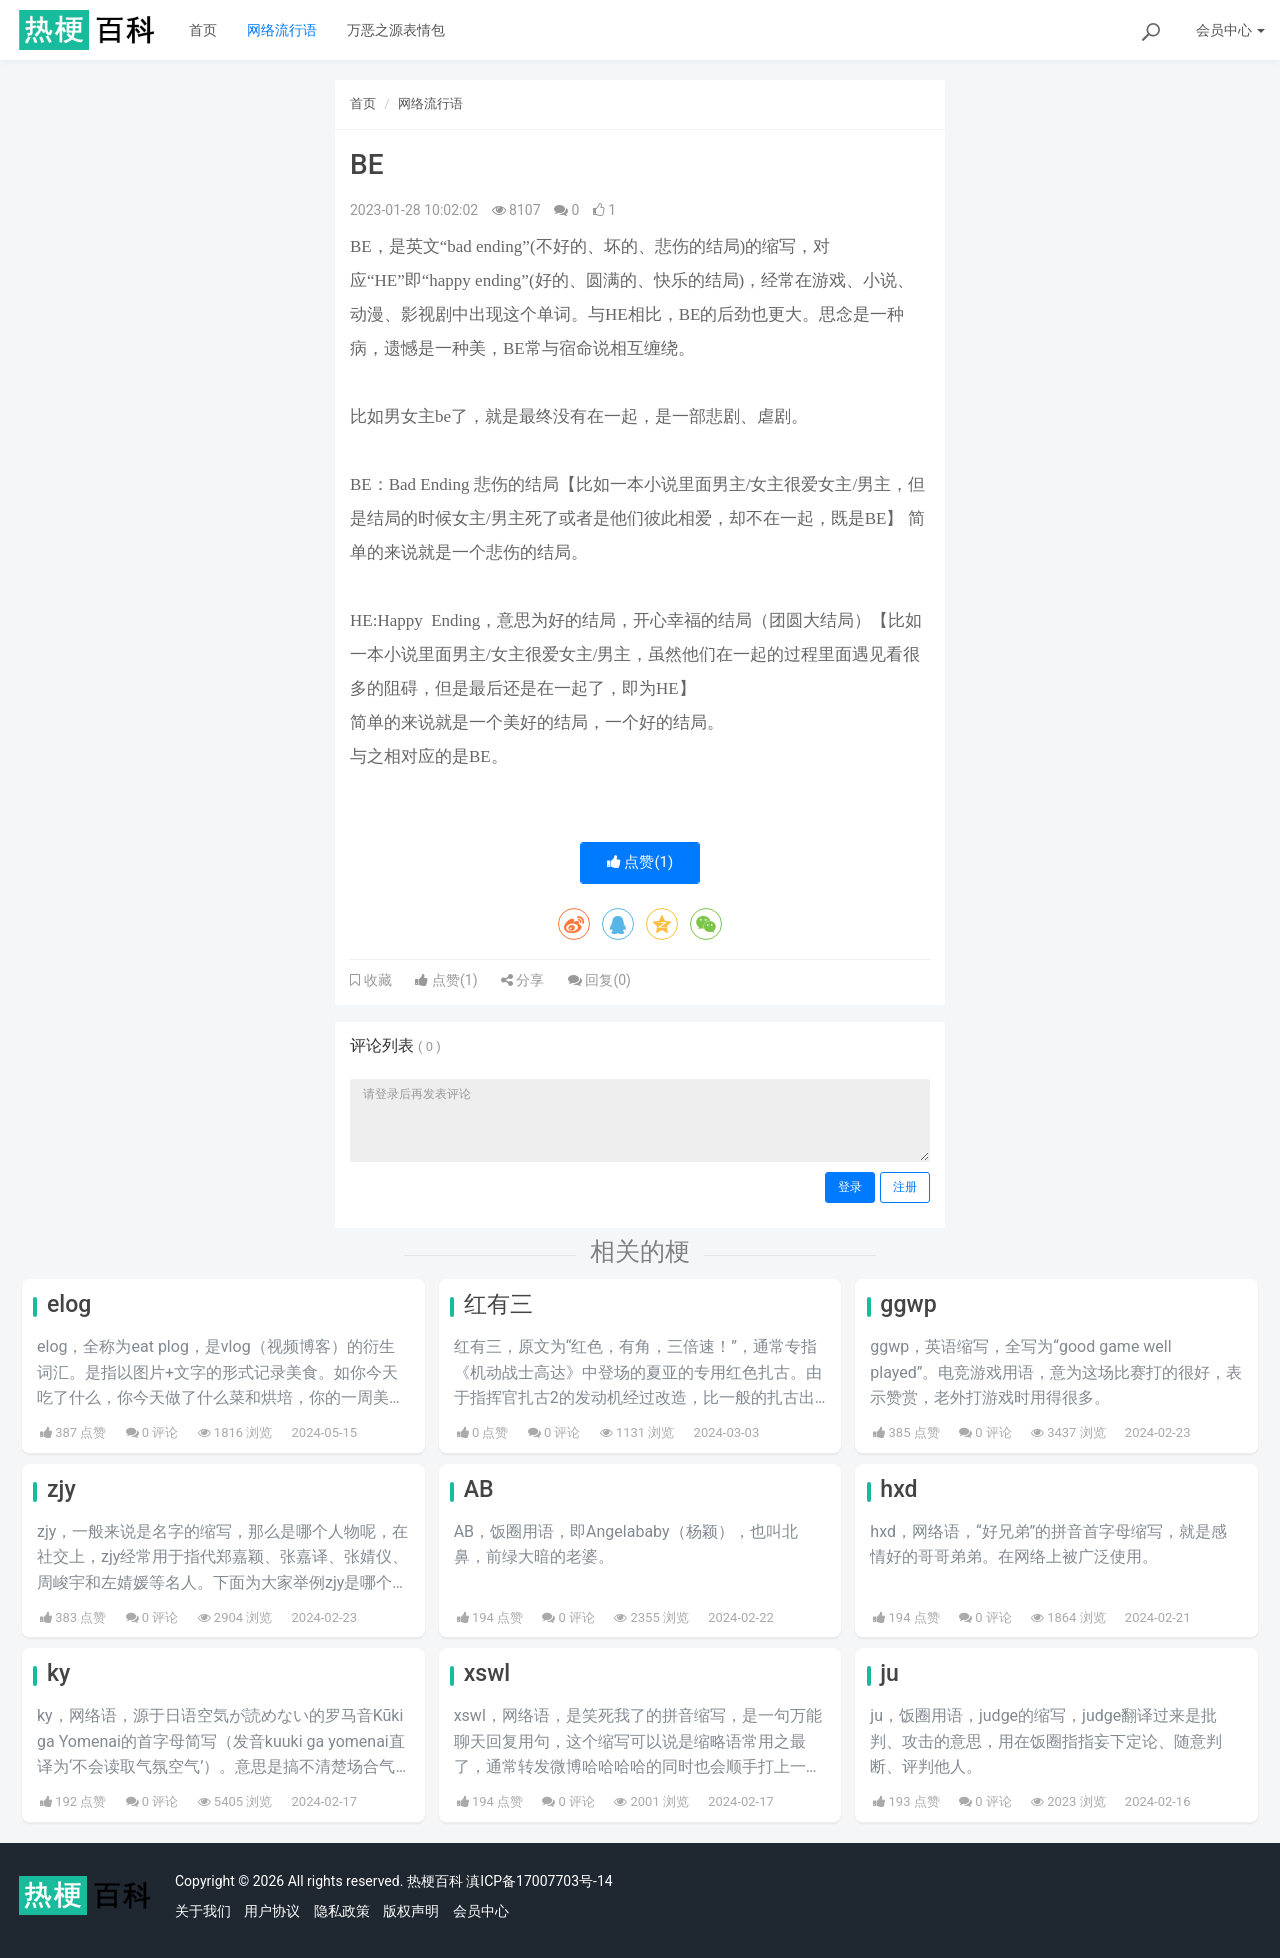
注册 (905, 1187)
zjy (61, 1489)
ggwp (908, 1304)
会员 (1230, 30)
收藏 (376, 980)
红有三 (498, 1304)
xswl (487, 1673)
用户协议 (272, 1911)
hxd (898, 1489)
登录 (850, 1187)
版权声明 (411, 1911)
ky (58, 1673)
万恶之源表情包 (396, 30)
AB (479, 1489)
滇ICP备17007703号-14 (539, 1881)
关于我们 (203, 1911)
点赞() (640, 862)
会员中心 (481, 1911)
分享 (522, 980)
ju (889, 1673)
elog (69, 1304)
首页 (203, 30)
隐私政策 (342, 1911)
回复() (599, 980)
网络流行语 (282, 30)
